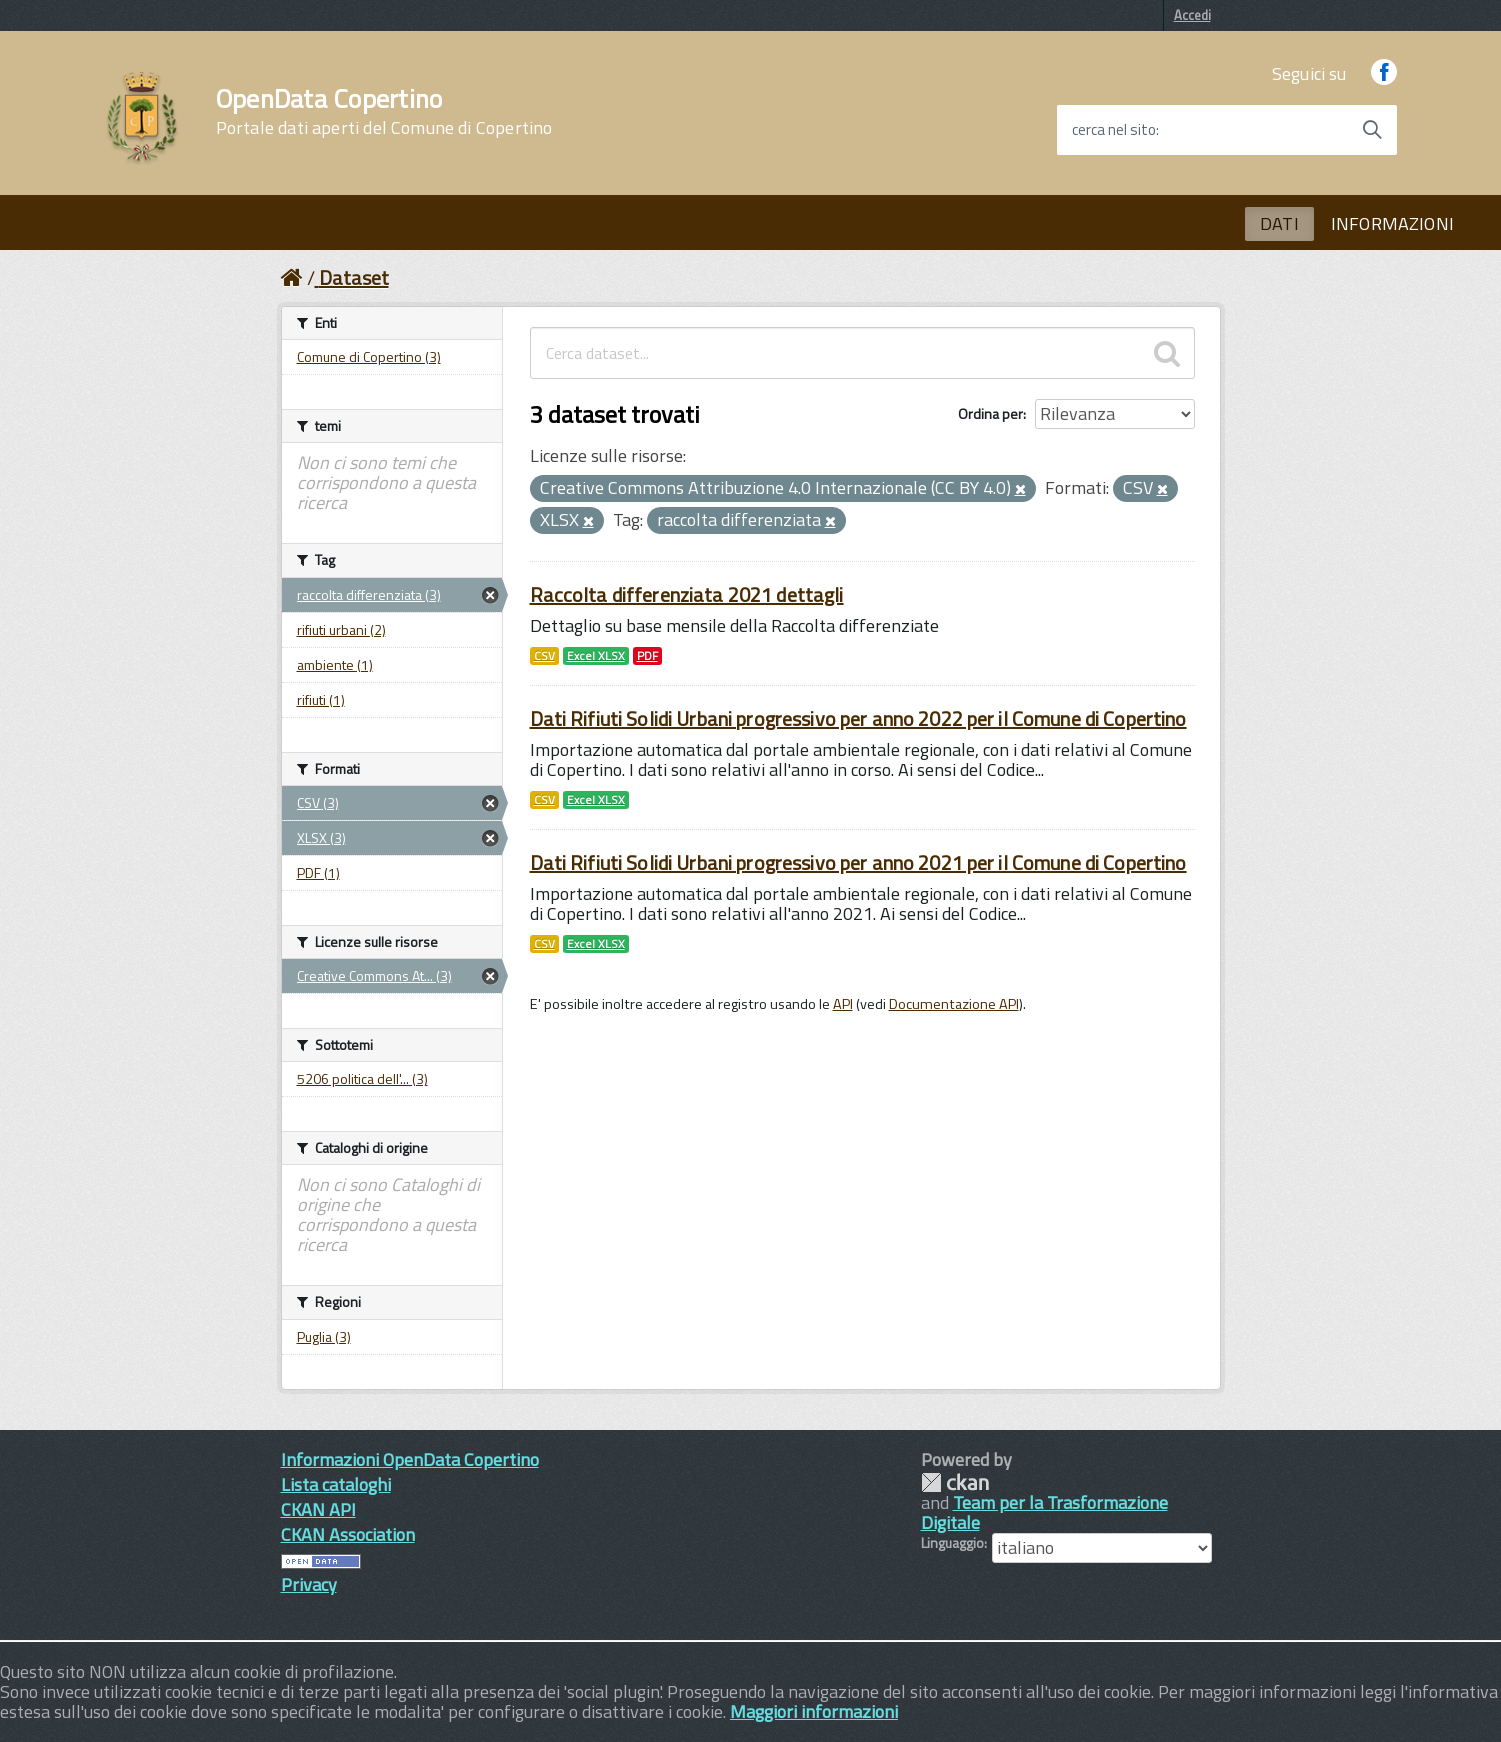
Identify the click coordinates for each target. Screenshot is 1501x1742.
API (843, 1004)
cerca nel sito (1114, 130)
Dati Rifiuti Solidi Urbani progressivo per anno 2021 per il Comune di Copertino (858, 862)
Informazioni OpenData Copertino (410, 1459)
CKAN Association (348, 1534)
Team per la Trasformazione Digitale (1044, 1512)
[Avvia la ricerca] (1372, 130)
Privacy (309, 1584)
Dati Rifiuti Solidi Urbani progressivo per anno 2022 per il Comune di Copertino (858, 718)
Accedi (1192, 15)
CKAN (955, 1482)
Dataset (354, 277)
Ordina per (990, 413)
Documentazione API (954, 1004)
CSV (544, 656)
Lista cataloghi (336, 1484)
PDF (647, 656)
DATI (1279, 223)
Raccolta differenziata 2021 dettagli (687, 594)
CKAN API (318, 1509)
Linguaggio (952, 1543)
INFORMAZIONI (1392, 223)
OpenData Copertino (384, 112)
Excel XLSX (596, 656)
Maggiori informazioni (814, 1711)
